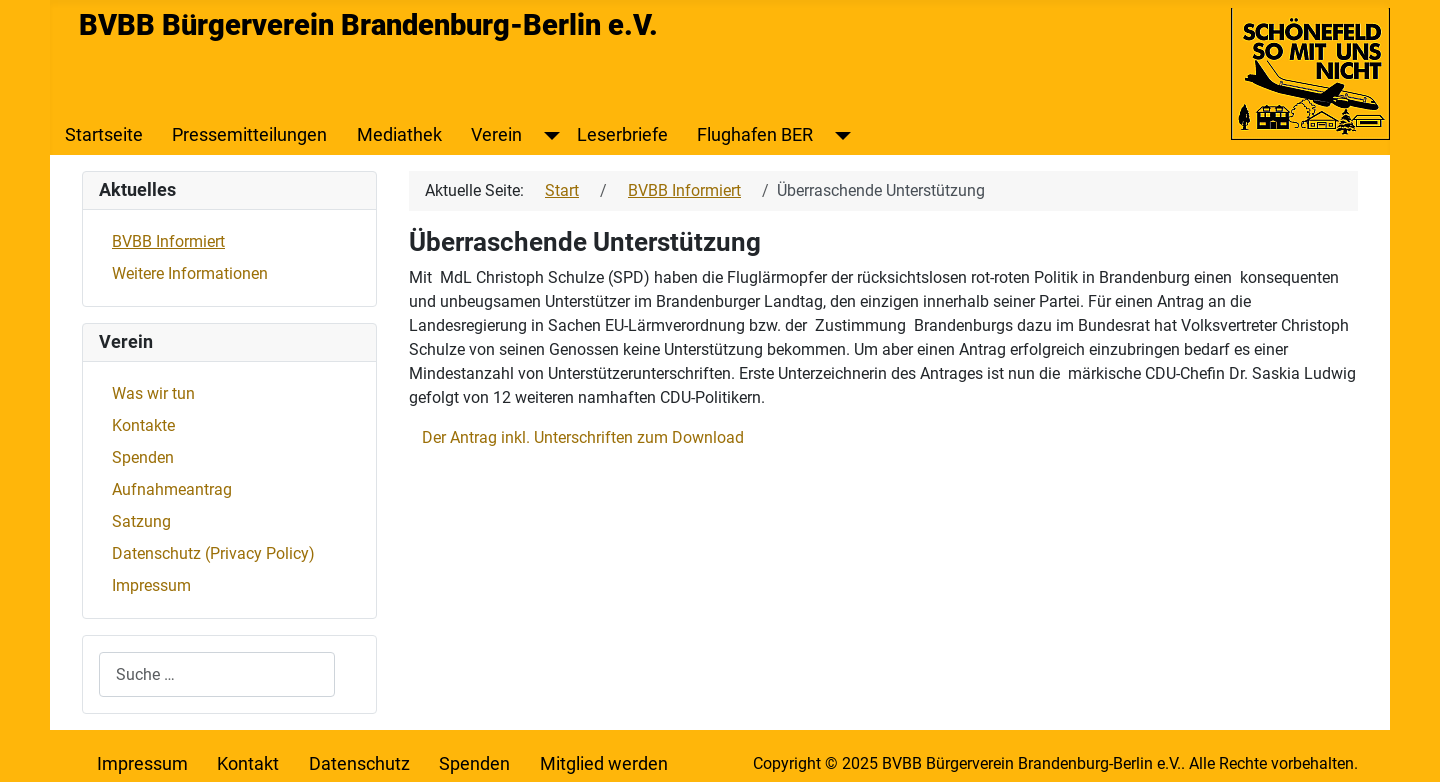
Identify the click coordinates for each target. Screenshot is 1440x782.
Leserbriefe (622, 135)
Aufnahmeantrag (172, 489)
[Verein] (547, 135)
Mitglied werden (604, 764)
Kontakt (248, 764)
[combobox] (217, 674)
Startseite (104, 135)
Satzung (141, 521)
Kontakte (143, 425)
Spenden (143, 457)
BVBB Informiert (168, 241)
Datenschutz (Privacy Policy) (213, 553)
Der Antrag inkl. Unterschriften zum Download (583, 437)
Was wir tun (153, 393)
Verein (496, 135)
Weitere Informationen (190, 273)
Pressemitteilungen (249, 135)
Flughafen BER (755, 135)
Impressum (151, 585)
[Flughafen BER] (838, 135)
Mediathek (399, 135)
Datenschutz (359, 764)
